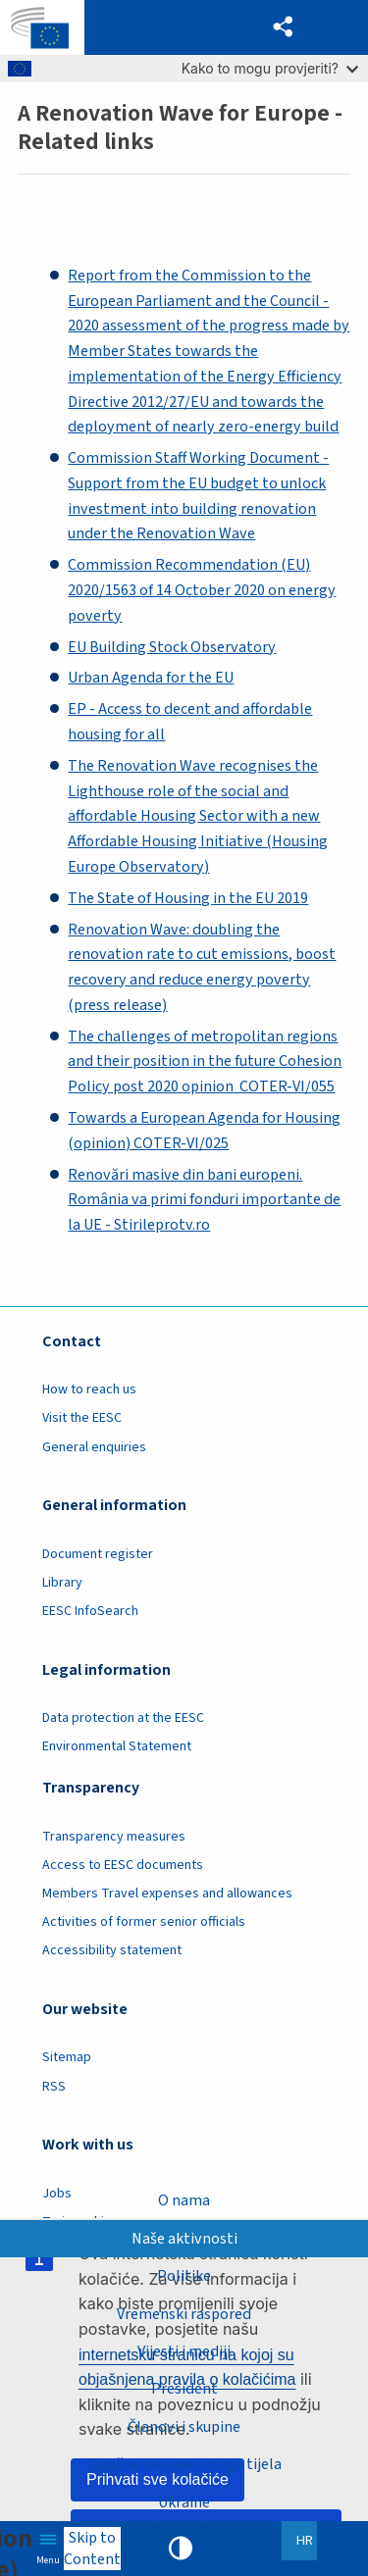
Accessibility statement (112, 1950)
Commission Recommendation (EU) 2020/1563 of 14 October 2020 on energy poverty (202, 590)
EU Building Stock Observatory (172, 647)
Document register (97, 1554)
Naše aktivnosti (184, 2237)
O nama (184, 2200)
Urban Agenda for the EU (151, 677)
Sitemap (66, 2057)
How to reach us (89, 1389)
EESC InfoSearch (90, 1611)
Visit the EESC (82, 1418)
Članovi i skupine (184, 2427)
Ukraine (184, 2502)
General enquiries (94, 1447)
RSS (54, 2086)
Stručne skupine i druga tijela (184, 2464)
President (184, 2388)
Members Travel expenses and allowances (167, 1893)
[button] (283, 27)
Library (62, 1582)
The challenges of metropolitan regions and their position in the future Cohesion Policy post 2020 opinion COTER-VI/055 (205, 1062)
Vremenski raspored (184, 2313)
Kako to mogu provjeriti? (270, 68)
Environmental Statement (116, 1746)
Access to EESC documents (122, 1865)
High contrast (180, 2548)
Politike (184, 2276)
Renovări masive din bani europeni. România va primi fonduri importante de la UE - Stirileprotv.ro (204, 1200)
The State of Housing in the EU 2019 (188, 898)
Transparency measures (113, 1836)
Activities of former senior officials (143, 1922)
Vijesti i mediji (184, 2351)
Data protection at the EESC (123, 1718)
